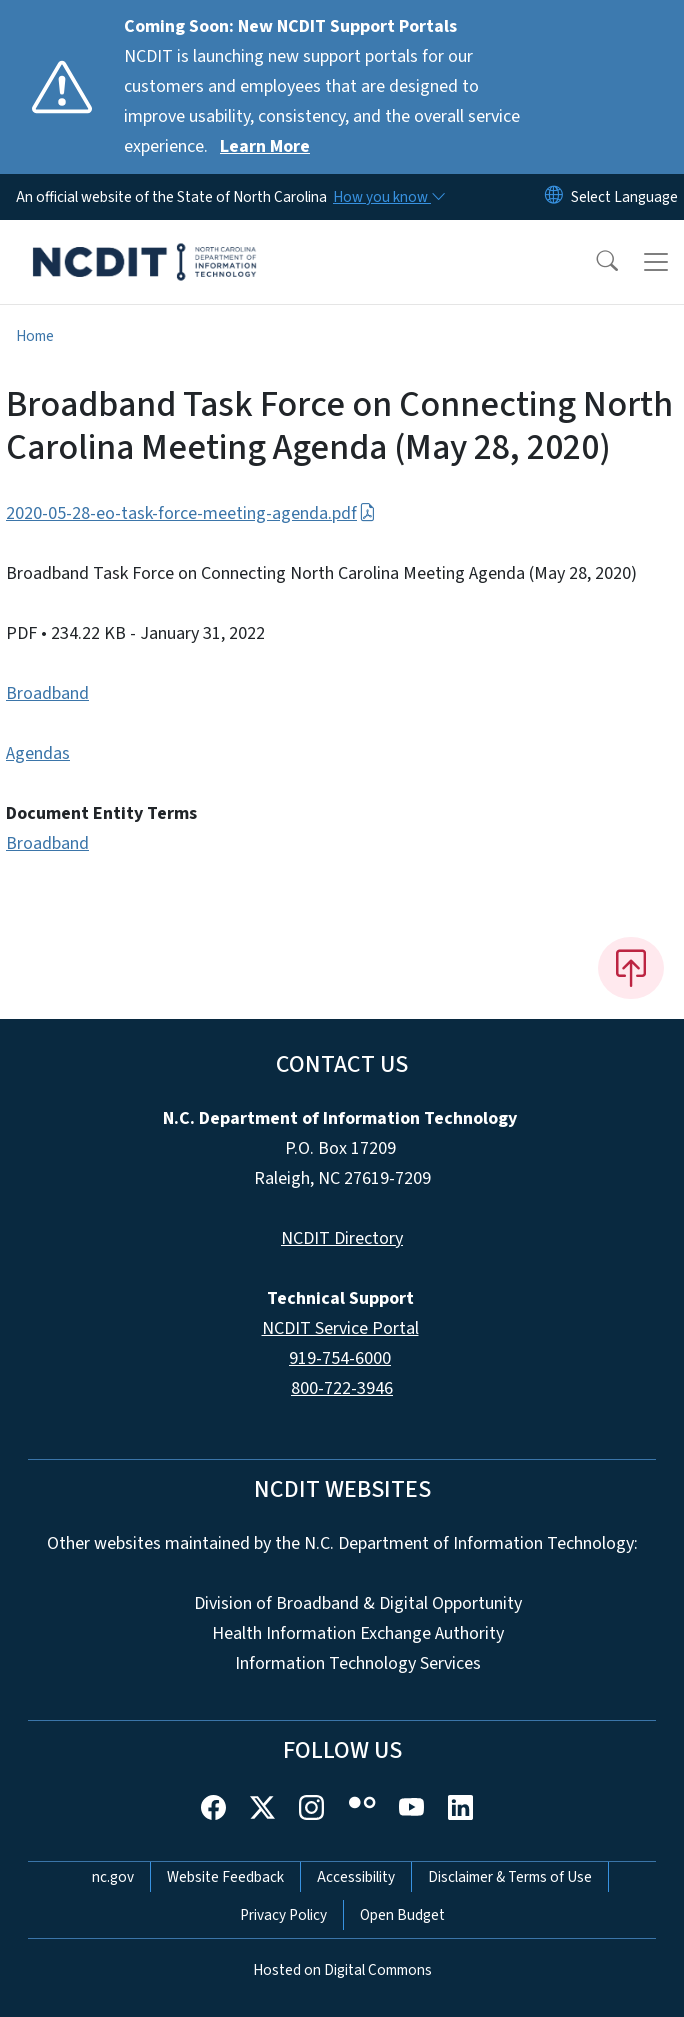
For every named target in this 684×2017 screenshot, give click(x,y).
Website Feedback (225, 1877)
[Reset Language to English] (554, 197)
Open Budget (402, 1915)
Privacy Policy (283, 1915)
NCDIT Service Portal (340, 1328)
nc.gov (113, 1877)
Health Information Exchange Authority (358, 1633)
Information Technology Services (358, 1663)
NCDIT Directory (342, 1238)
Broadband (47, 693)
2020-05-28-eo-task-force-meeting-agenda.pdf (191, 513)
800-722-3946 (342, 1388)
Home (35, 336)
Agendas (38, 753)
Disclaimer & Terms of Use (510, 1877)
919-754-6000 (340, 1358)
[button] (594, 262)
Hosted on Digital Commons (342, 1970)
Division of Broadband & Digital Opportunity (358, 1603)
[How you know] (388, 197)
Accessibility (356, 1877)
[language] (624, 197)
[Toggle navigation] (656, 262)
